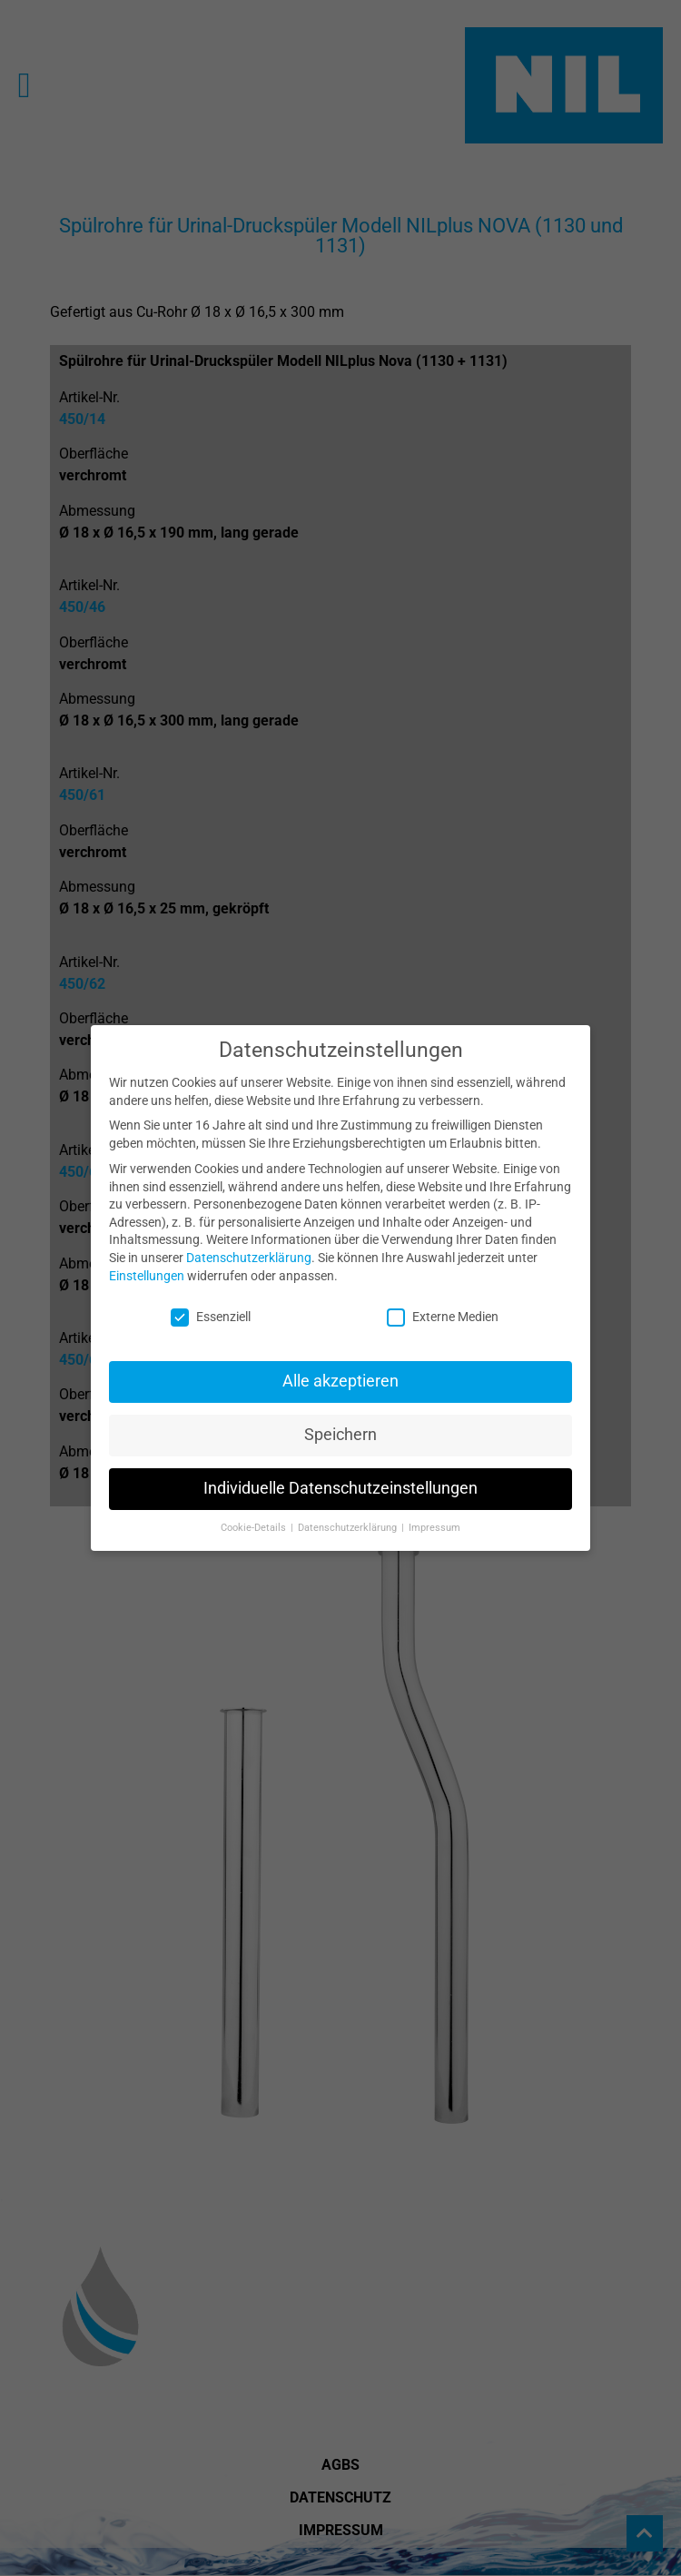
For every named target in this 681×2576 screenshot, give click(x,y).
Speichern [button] (340, 1425)
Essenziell (211, 1307)
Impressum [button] (434, 1517)
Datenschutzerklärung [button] (349, 1517)
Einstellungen (146, 1265)
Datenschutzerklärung (248, 1246)
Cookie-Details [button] (255, 1517)
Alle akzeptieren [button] (340, 1371)
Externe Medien (442, 1307)
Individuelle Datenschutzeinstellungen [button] (340, 1478)
